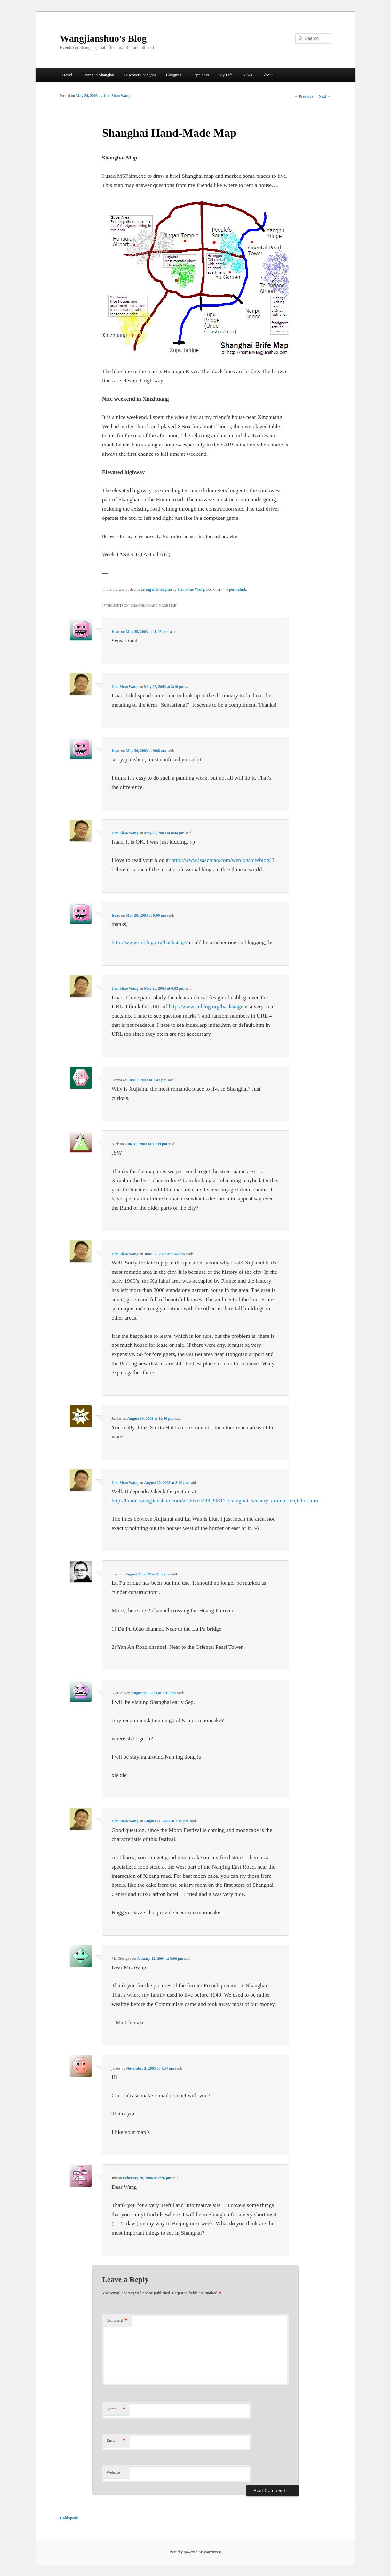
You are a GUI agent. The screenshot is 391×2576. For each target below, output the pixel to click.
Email (116, 2440)
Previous (303, 96)
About (267, 74)
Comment (117, 2320)
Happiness (200, 74)
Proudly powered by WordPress (196, 2552)
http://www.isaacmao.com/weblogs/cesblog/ (221, 860)
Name (116, 2409)
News (247, 74)
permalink (237, 589)
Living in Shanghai (98, 74)
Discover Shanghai (140, 74)
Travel (66, 74)
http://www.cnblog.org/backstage (206, 1006)
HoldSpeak (69, 2518)
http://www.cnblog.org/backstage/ (149, 942)
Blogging (173, 74)
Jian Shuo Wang (116, 96)
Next (325, 96)
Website (113, 2472)
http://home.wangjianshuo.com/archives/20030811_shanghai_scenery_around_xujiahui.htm (214, 1500)
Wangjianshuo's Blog (103, 38)
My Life (226, 74)
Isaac (115, 631)
